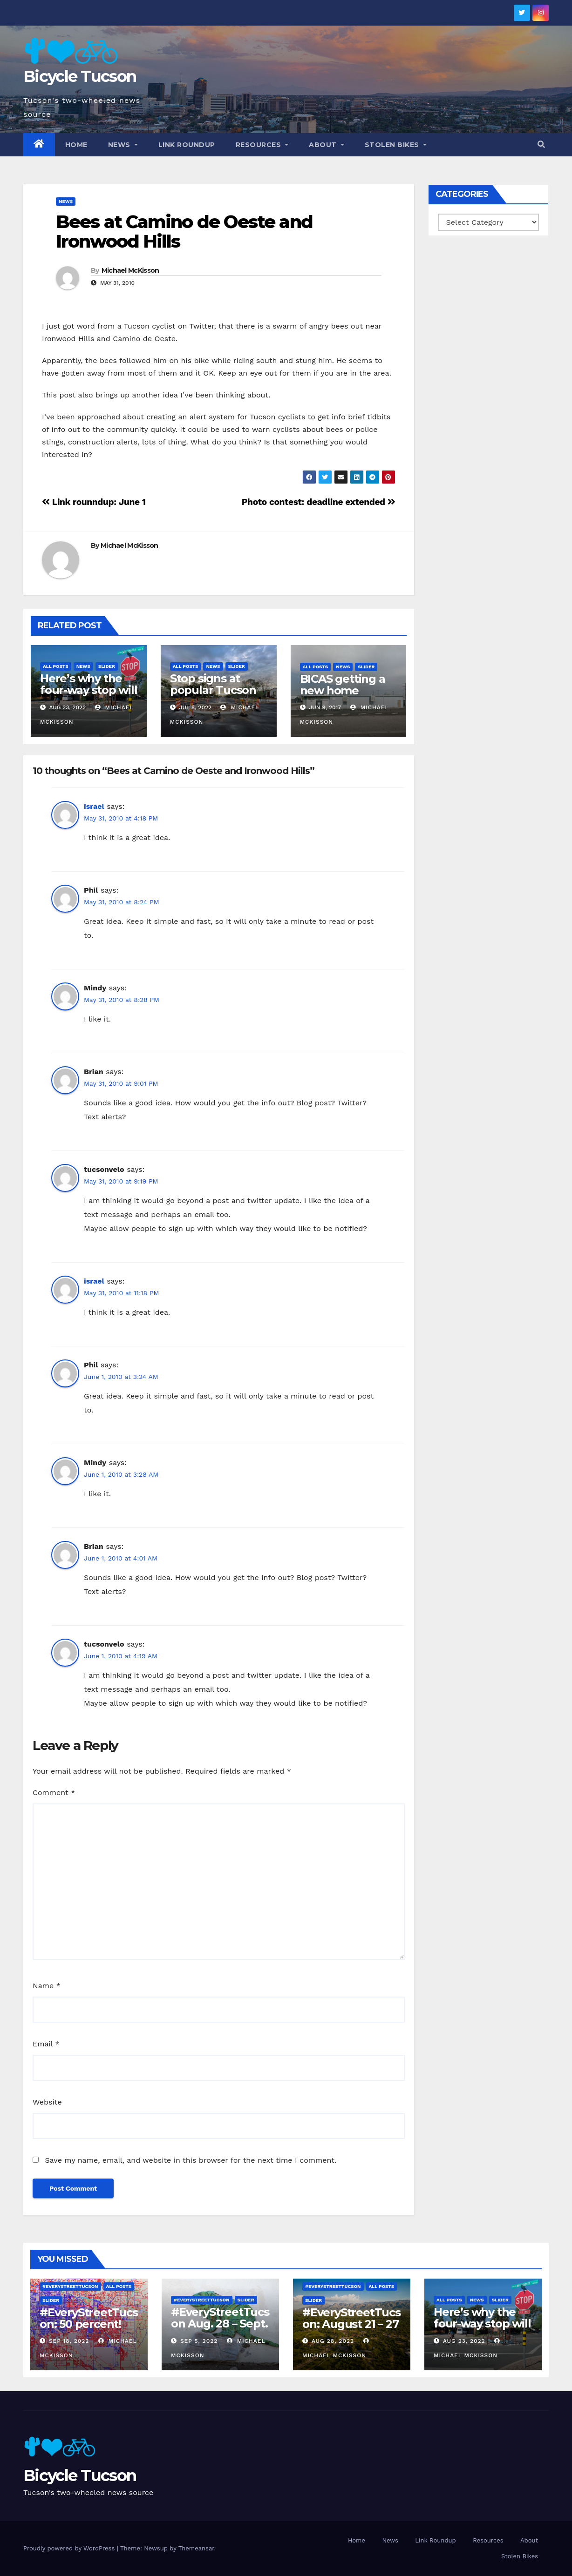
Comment (54, 1792)
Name (47, 1985)
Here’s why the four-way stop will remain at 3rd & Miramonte (88, 696)
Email (46, 2043)
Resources (262, 145)
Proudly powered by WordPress (70, 2548)
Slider (106, 666)
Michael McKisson (130, 270)
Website (47, 2102)
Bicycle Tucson (79, 76)
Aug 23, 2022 (464, 2341)
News (123, 145)
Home (76, 145)
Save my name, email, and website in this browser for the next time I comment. (190, 2160)
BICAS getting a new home (342, 684)
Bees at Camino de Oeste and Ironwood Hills (184, 231)
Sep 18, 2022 (69, 2341)
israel (94, 806)
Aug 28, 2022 (333, 2341)
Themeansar (196, 2548)
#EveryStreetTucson (70, 2286)
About (326, 145)
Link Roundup (186, 145)
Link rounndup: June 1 (94, 502)
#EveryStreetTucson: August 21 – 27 (351, 2318)
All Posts (55, 666)
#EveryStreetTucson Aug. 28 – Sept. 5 (220, 2323)
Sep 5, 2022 (199, 2341)
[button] (541, 144)
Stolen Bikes (396, 145)
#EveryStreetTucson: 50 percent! (89, 2318)
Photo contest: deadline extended (318, 502)
